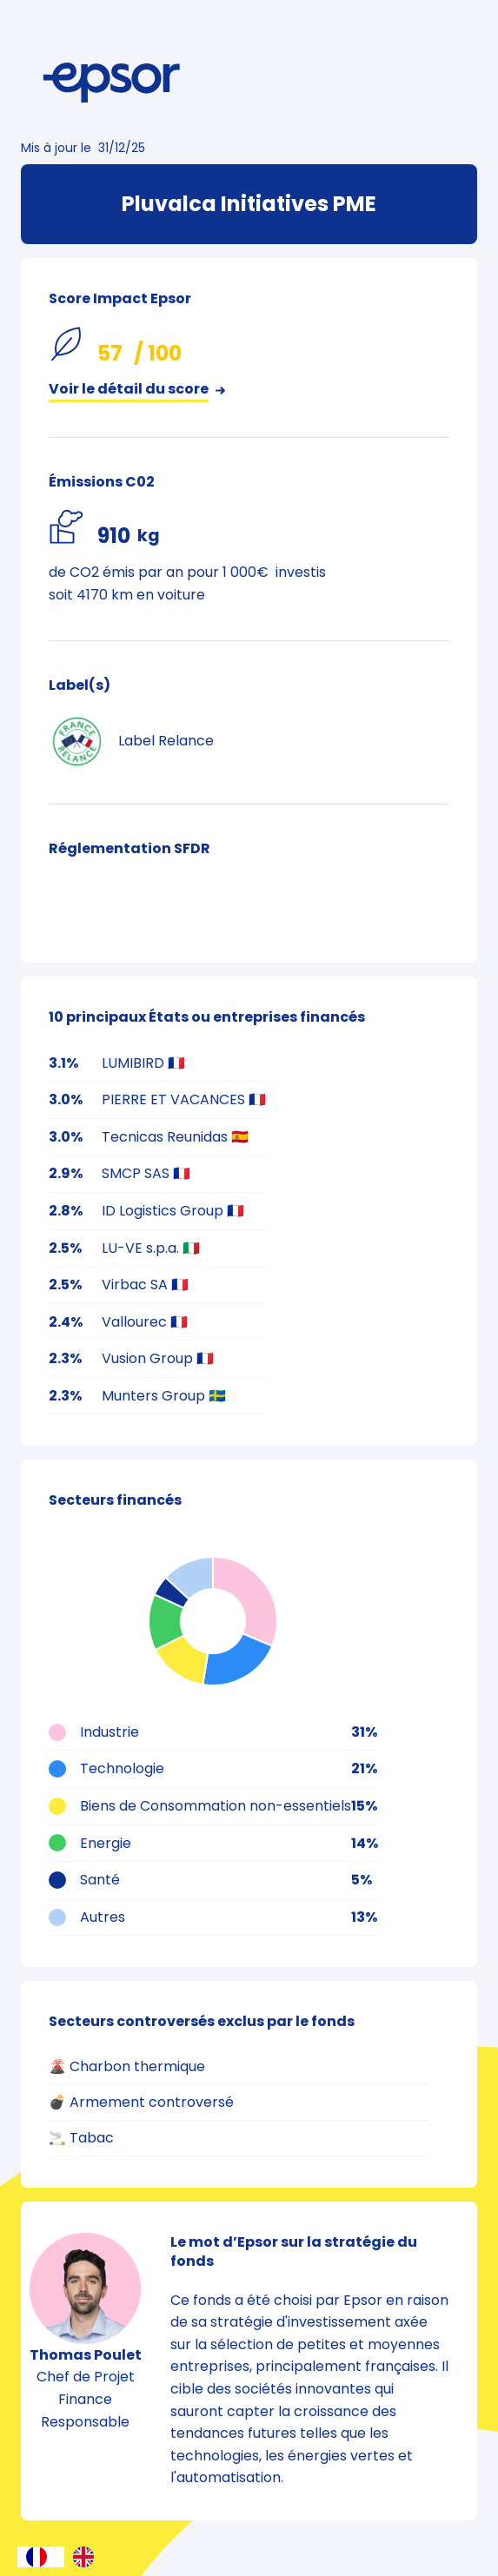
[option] (87, 2556)
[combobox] (40, 2556)
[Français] (40, 2556)
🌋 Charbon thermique (127, 2066)
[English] (87, 2556)
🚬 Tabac (81, 2138)
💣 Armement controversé (141, 2102)
